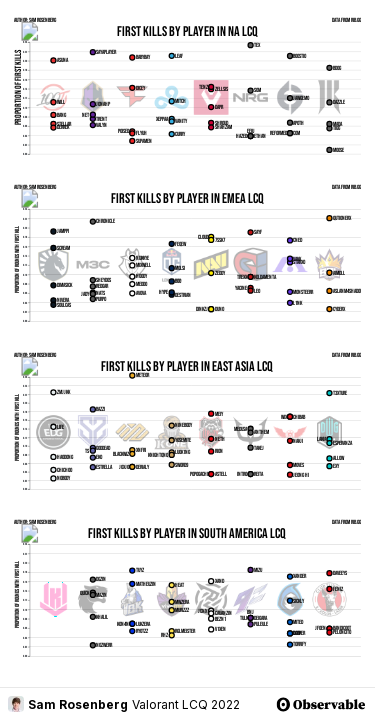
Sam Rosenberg (68, 704)
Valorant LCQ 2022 (186, 704)
